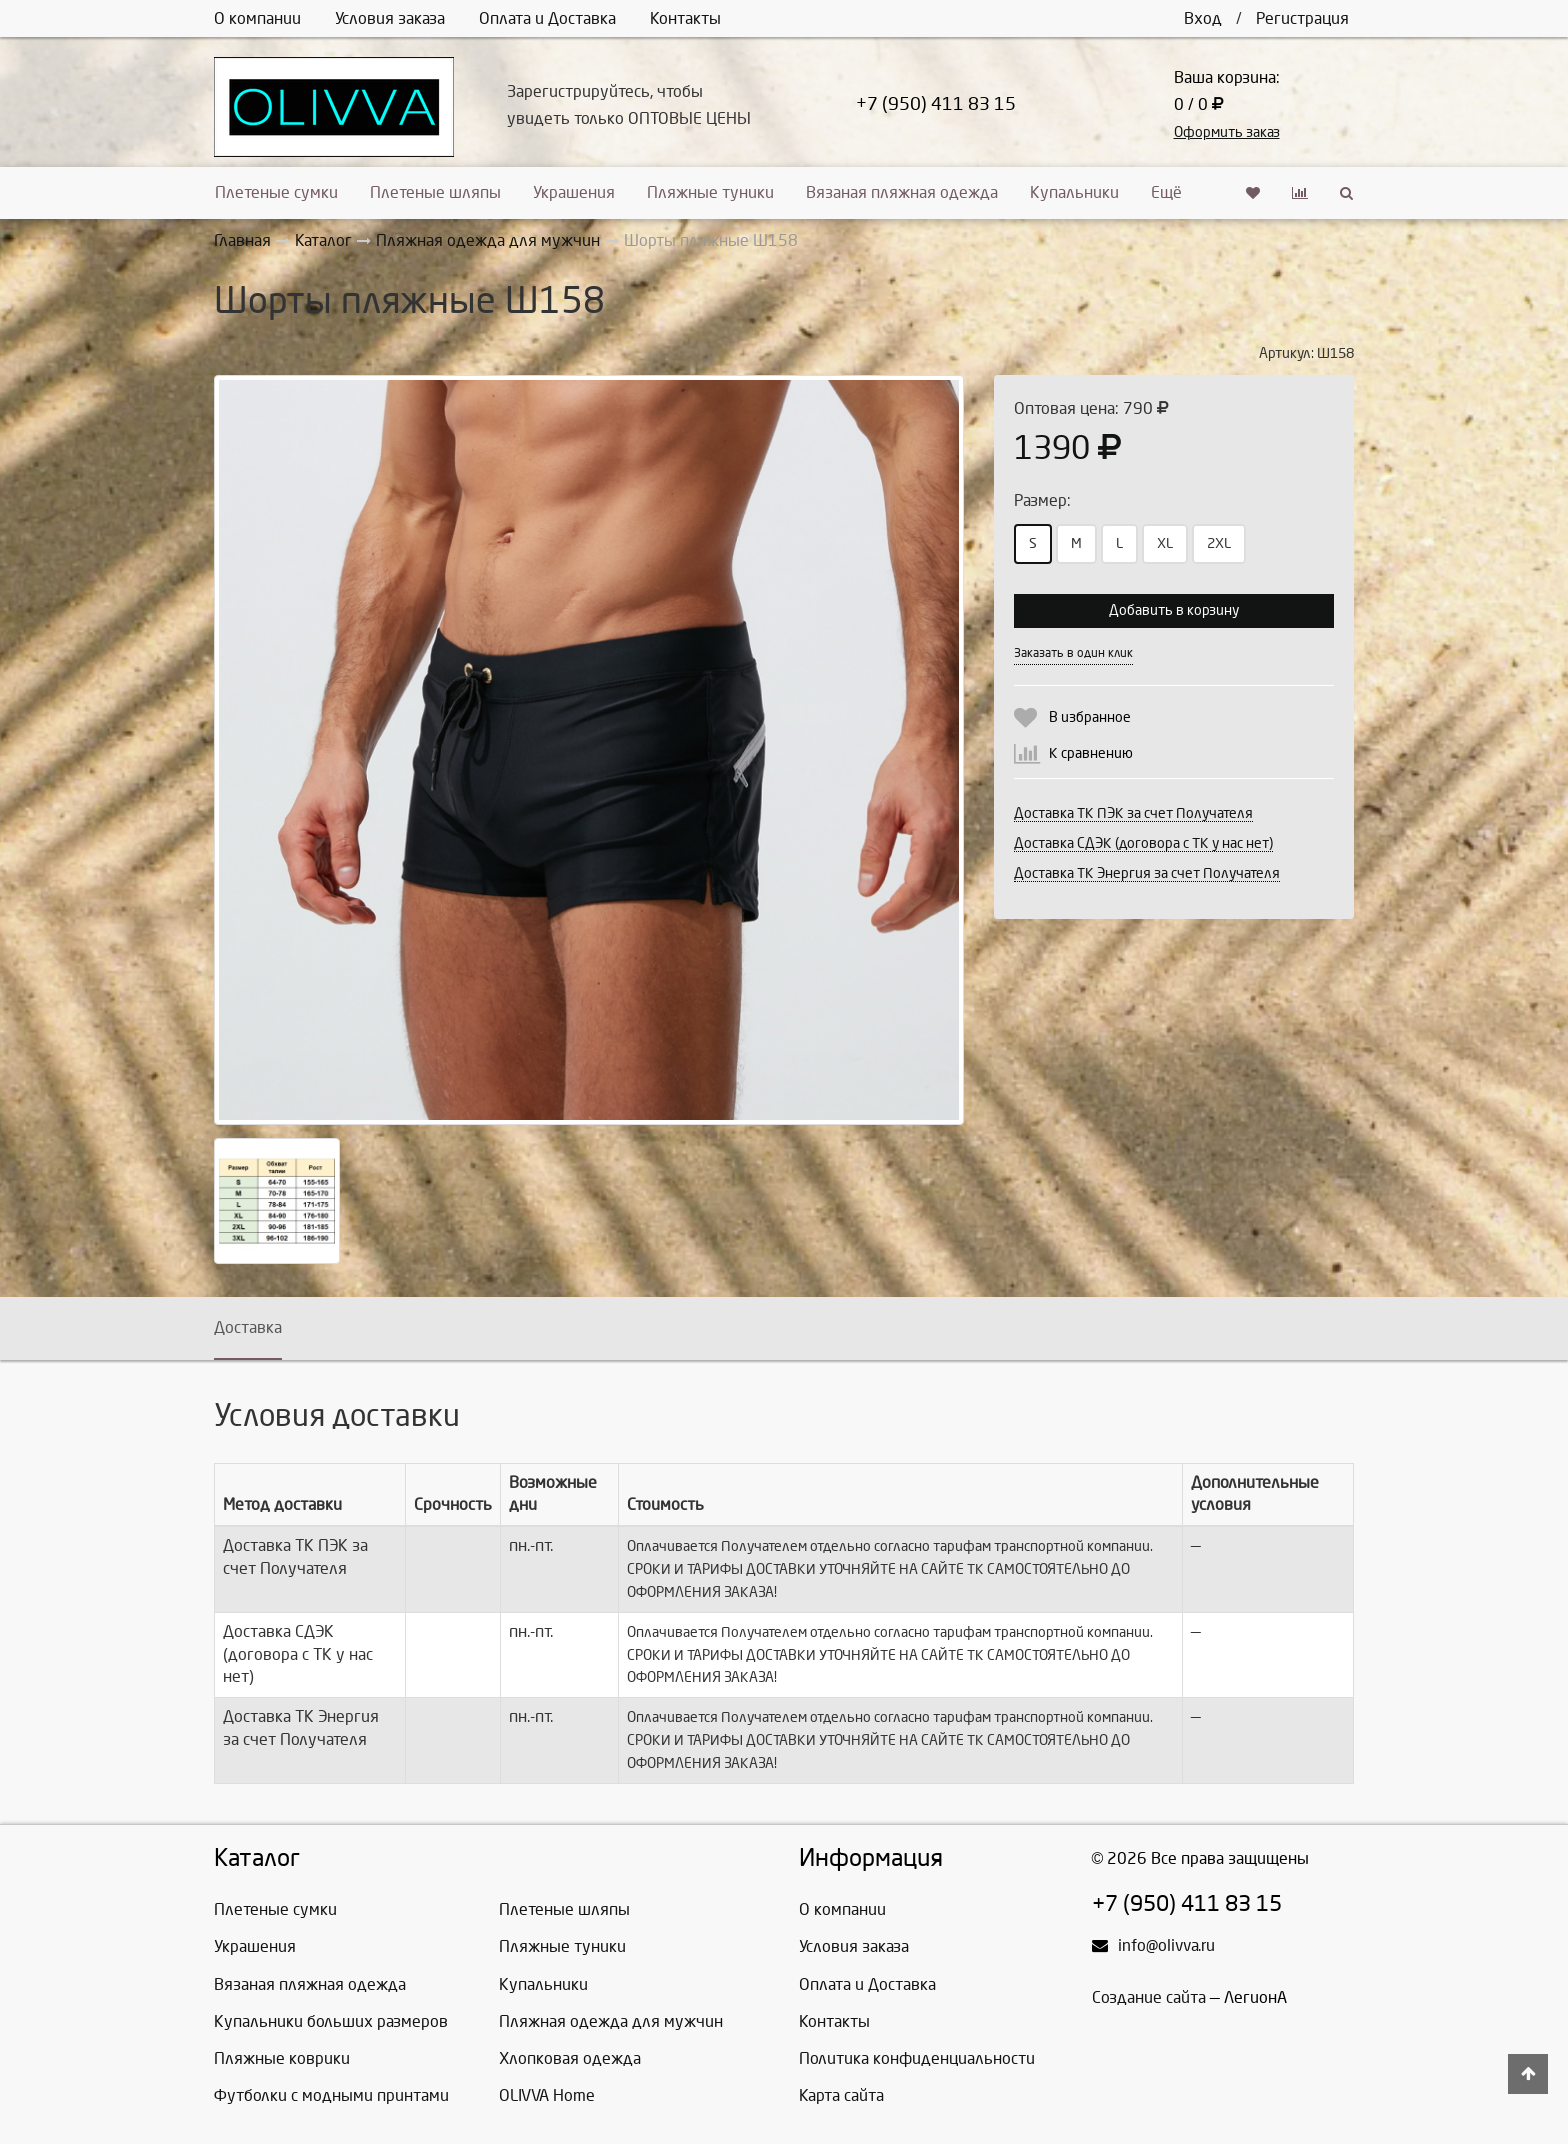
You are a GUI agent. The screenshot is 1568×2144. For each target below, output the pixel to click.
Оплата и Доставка (547, 18)
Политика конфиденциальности (917, 2058)
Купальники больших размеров (331, 2021)
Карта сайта (841, 2095)
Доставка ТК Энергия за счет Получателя (1147, 873)
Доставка (248, 1327)
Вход (1203, 18)
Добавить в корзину (1174, 610)
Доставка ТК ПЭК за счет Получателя (1133, 813)
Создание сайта (1149, 1997)
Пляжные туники (710, 192)
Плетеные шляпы (435, 192)
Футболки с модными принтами (331, 2095)
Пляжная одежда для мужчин (611, 2021)
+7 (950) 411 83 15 (936, 104)
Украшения (574, 192)
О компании (257, 18)
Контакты (685, 18)
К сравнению (1091, 753)
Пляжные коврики (282, 2058)
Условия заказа (390, 18)
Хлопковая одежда (570, 2058)
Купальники (1074, 192)
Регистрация (1302, 18)
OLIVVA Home (547, 2095)
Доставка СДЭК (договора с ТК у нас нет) (1143, 843)
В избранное (1090, 717)
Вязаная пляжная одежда (902, 192)
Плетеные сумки (276, 192)
